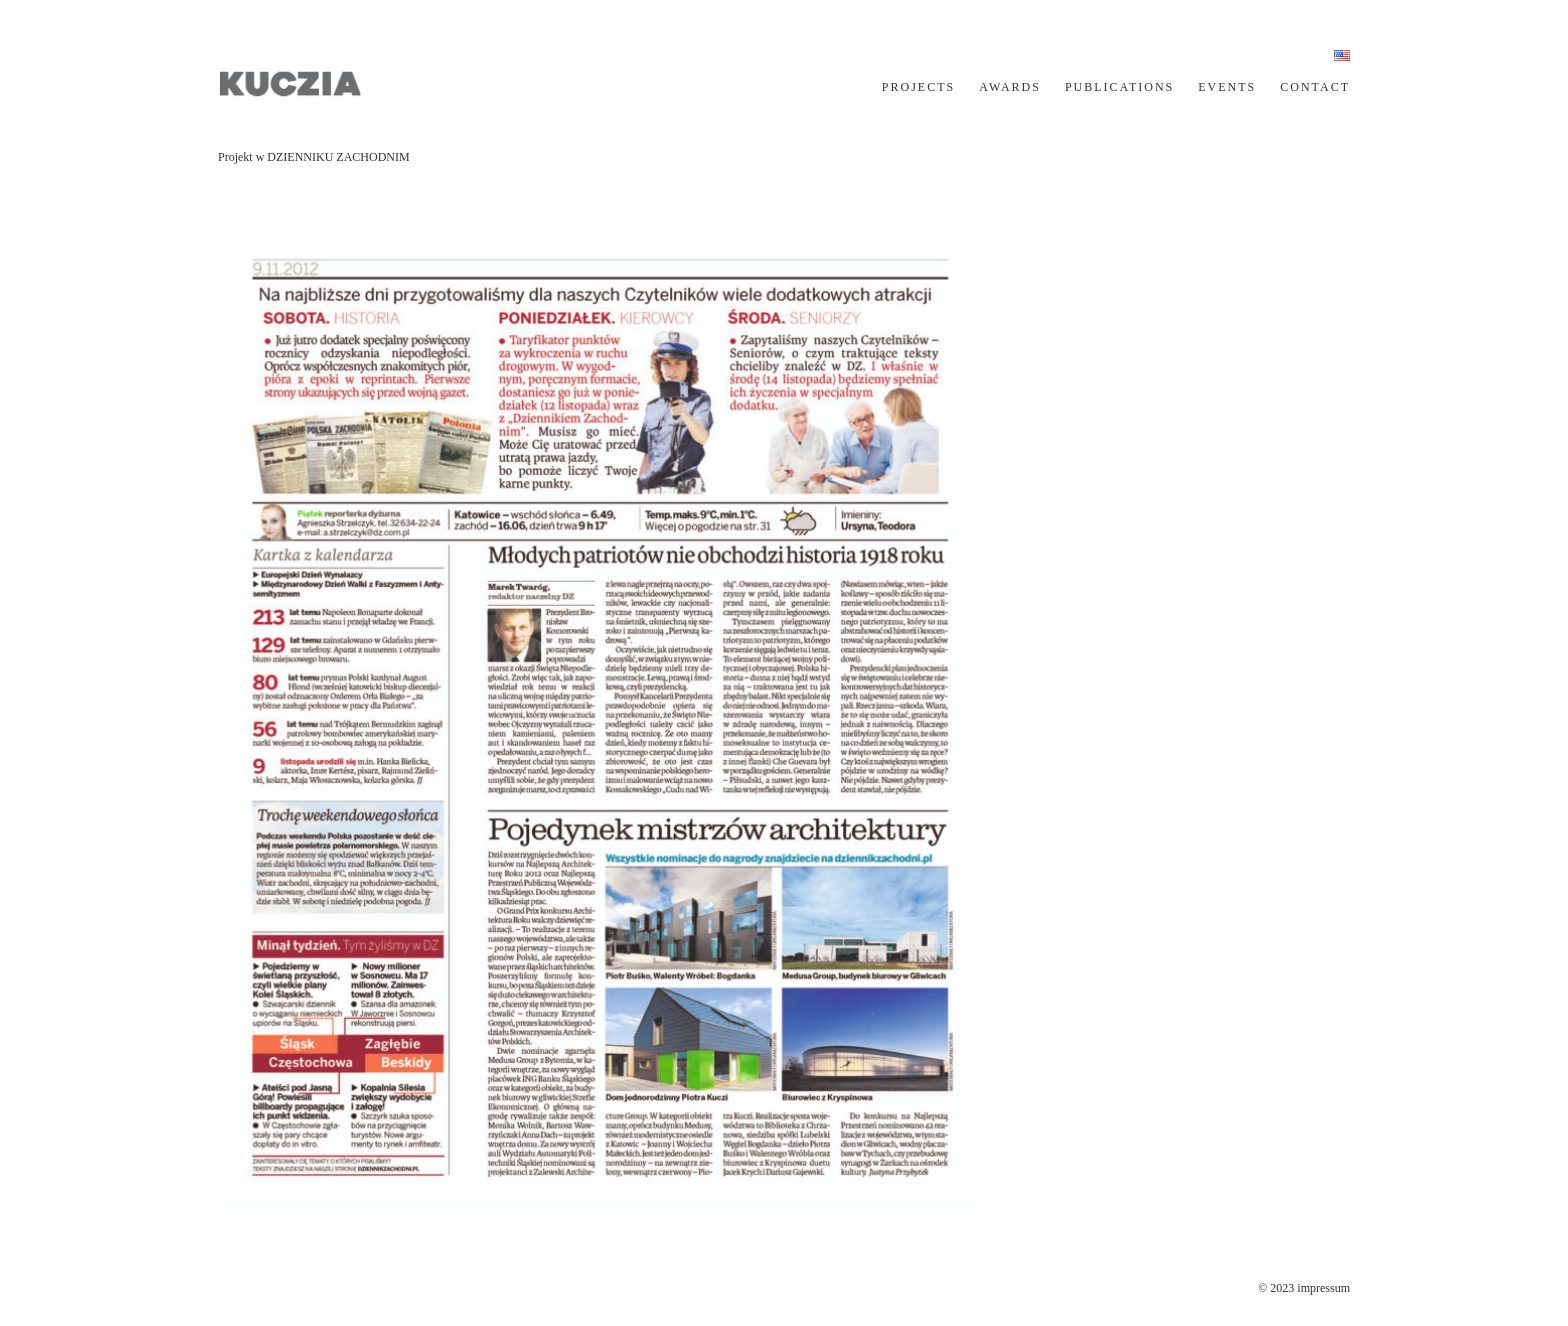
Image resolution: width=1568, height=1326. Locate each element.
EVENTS (1227, 87)
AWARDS (1010, 87)
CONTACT (1315, 87)
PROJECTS (918, 87)
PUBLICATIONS (1119, 87)
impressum (1323, 1288)
